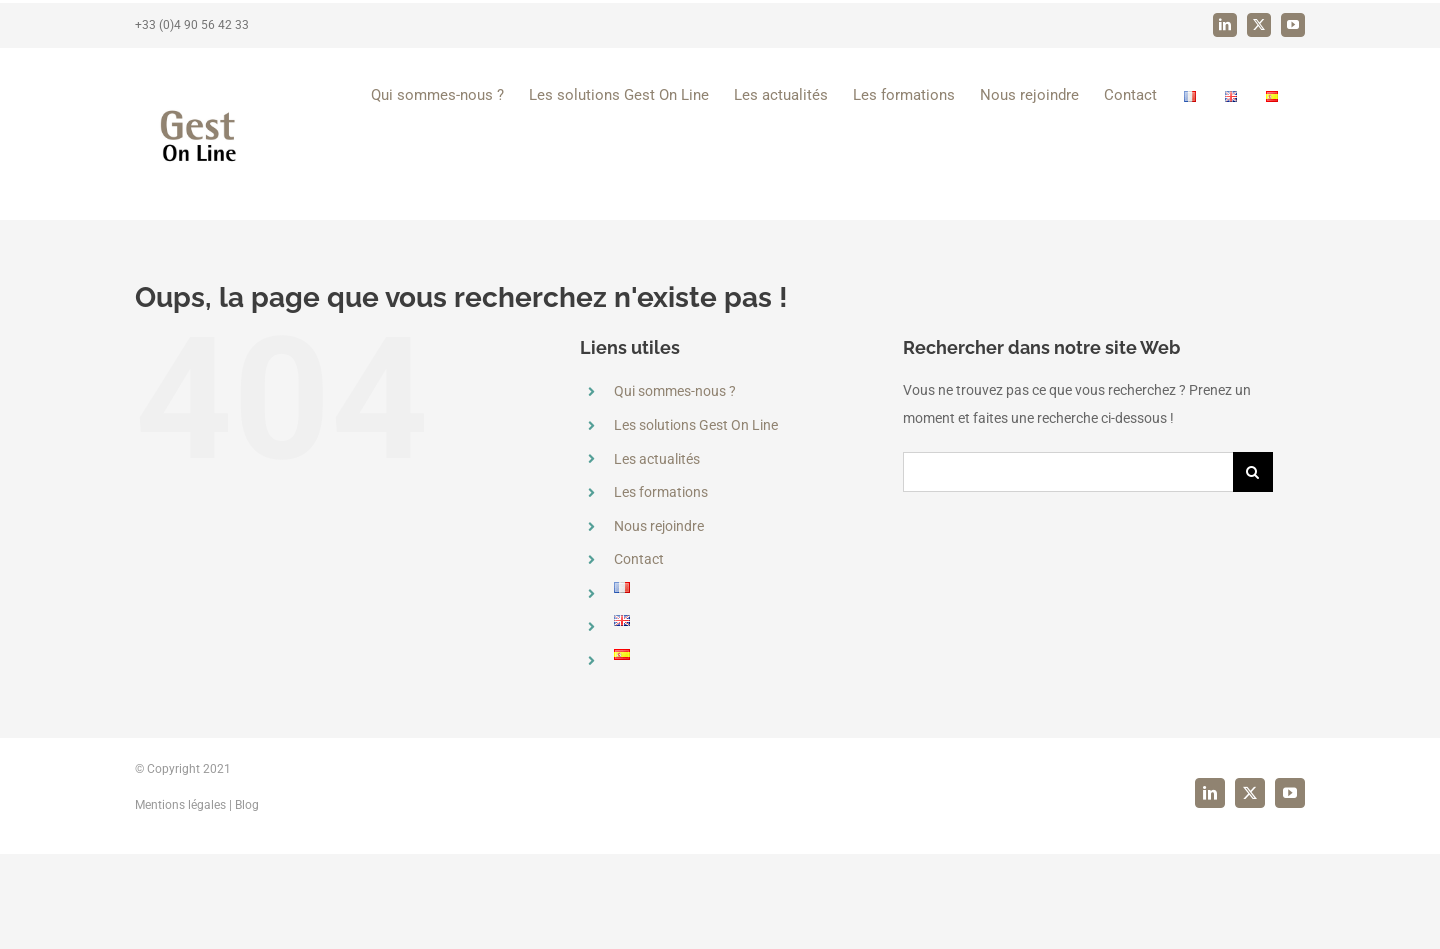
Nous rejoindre (659, 526)
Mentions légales (180, 900)
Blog (247, 900)
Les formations (661, 492)
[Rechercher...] (1068, 472)
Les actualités (657, 459)
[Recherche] (1253, 472)
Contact (639, 559)
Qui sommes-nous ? (675, 391)
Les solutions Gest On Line (696, 425)
